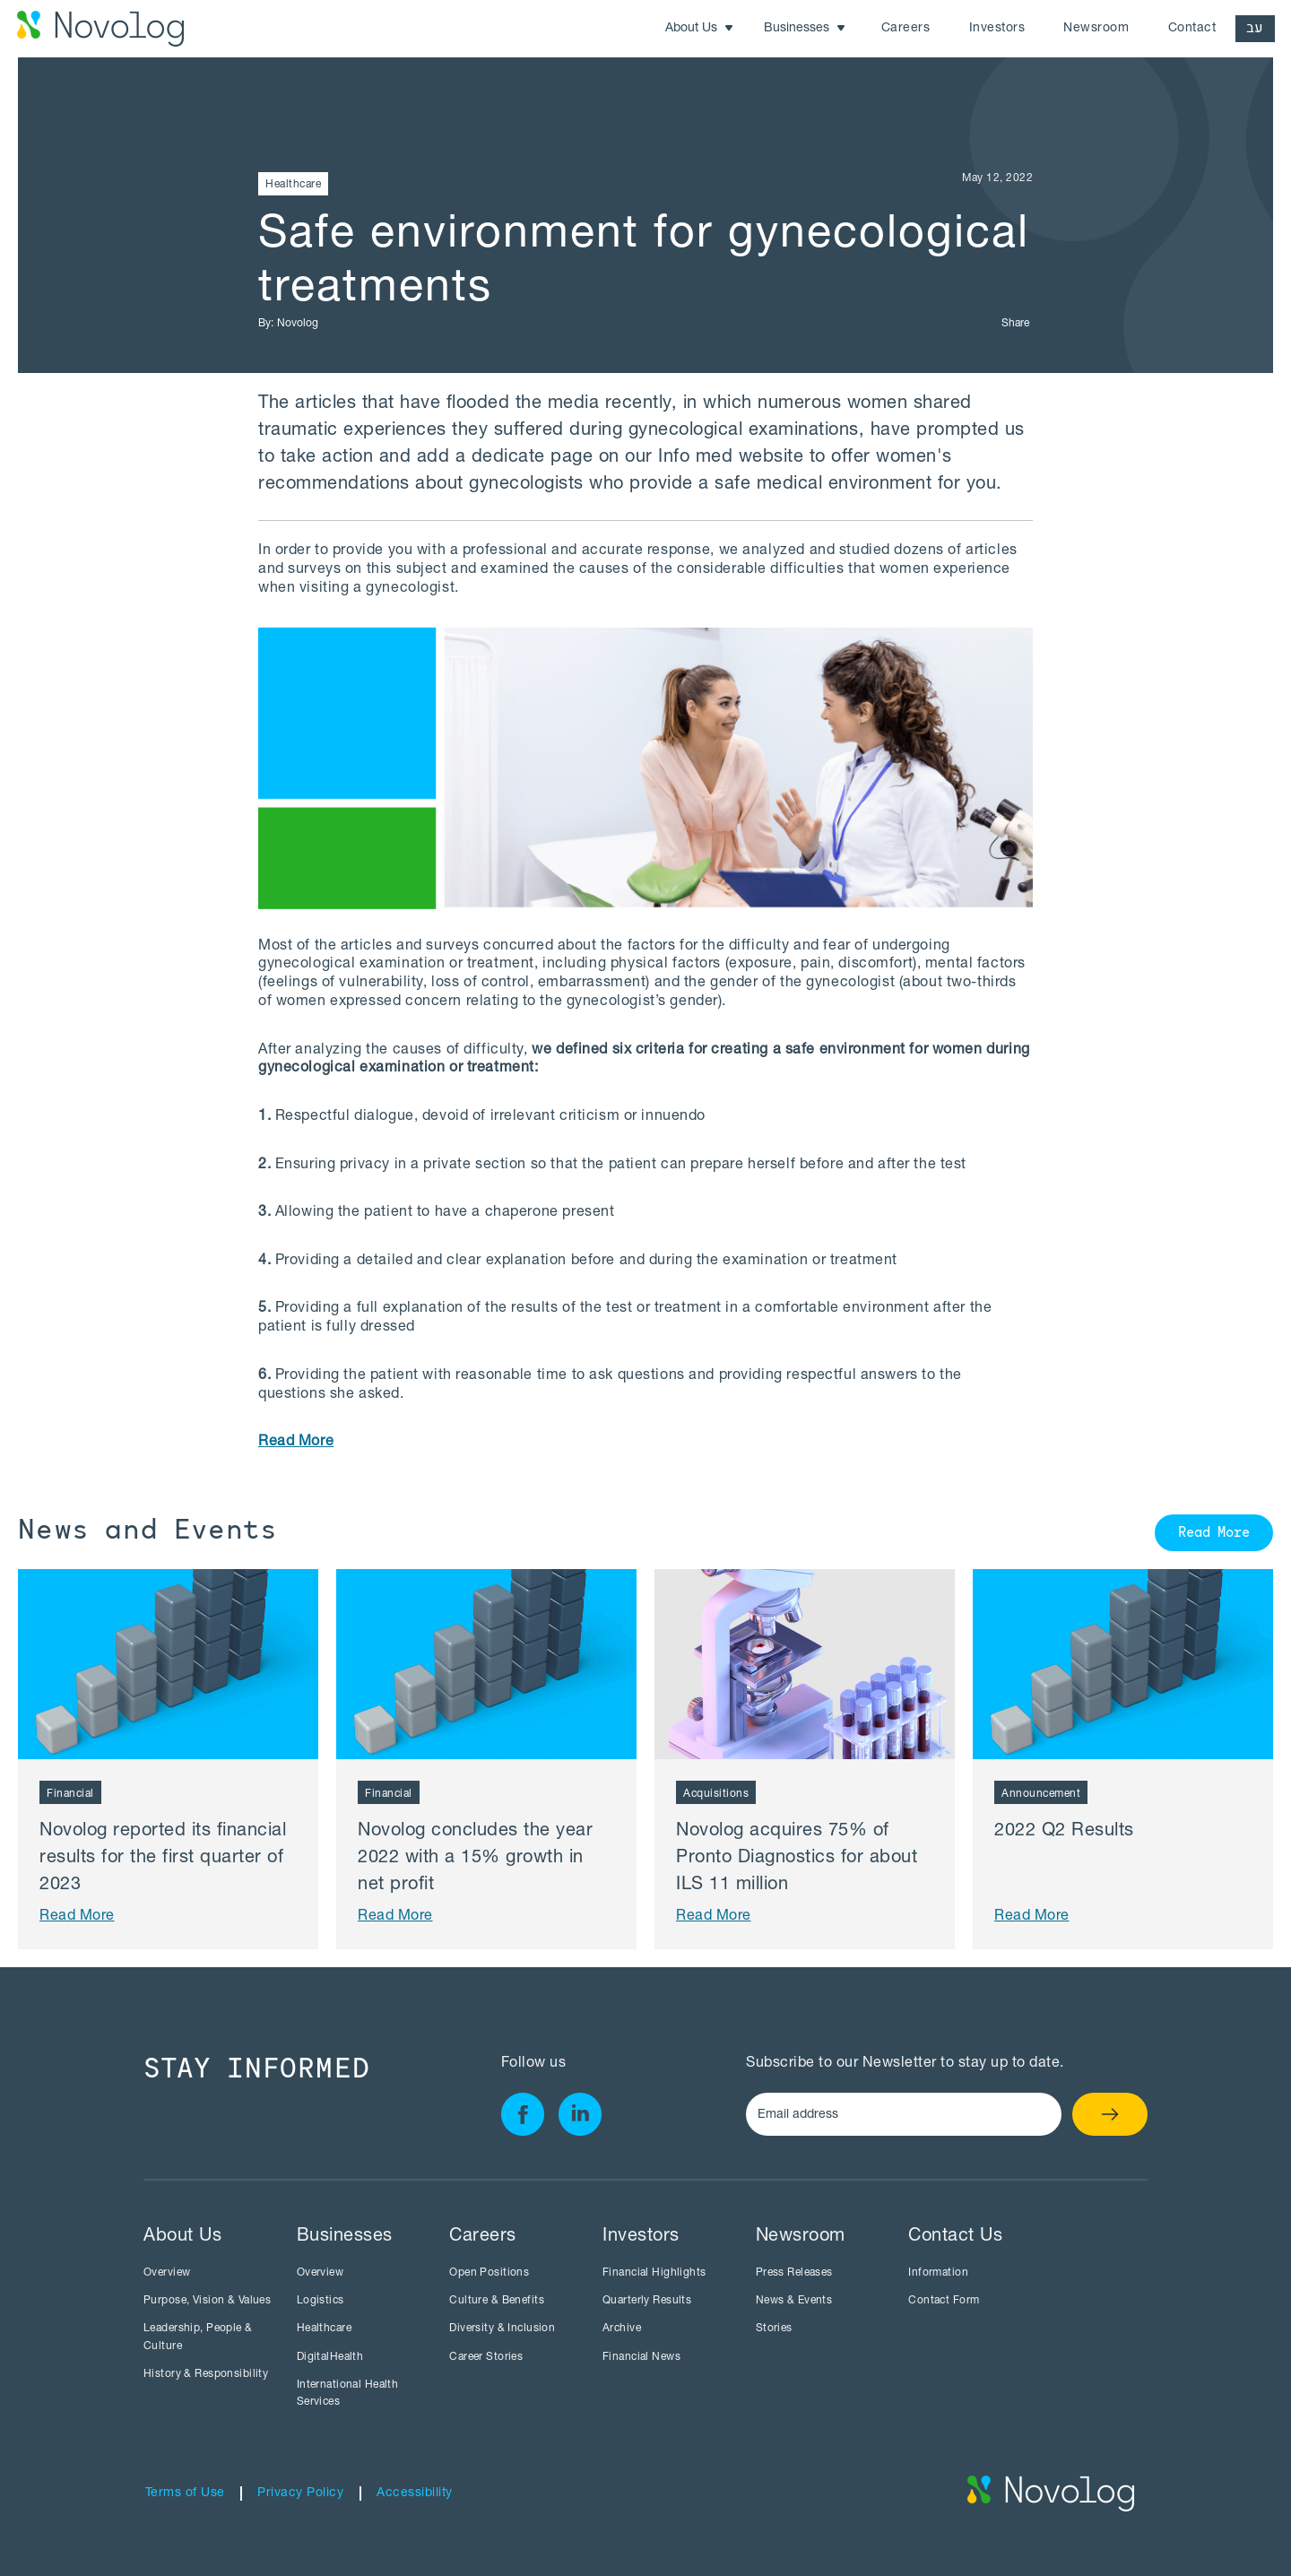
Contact (1192, 28)
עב (1254, 28)
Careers (906, 28)
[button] (700, 28)
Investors (997, 28)
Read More (1214, 1533)
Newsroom (1096, 28)
